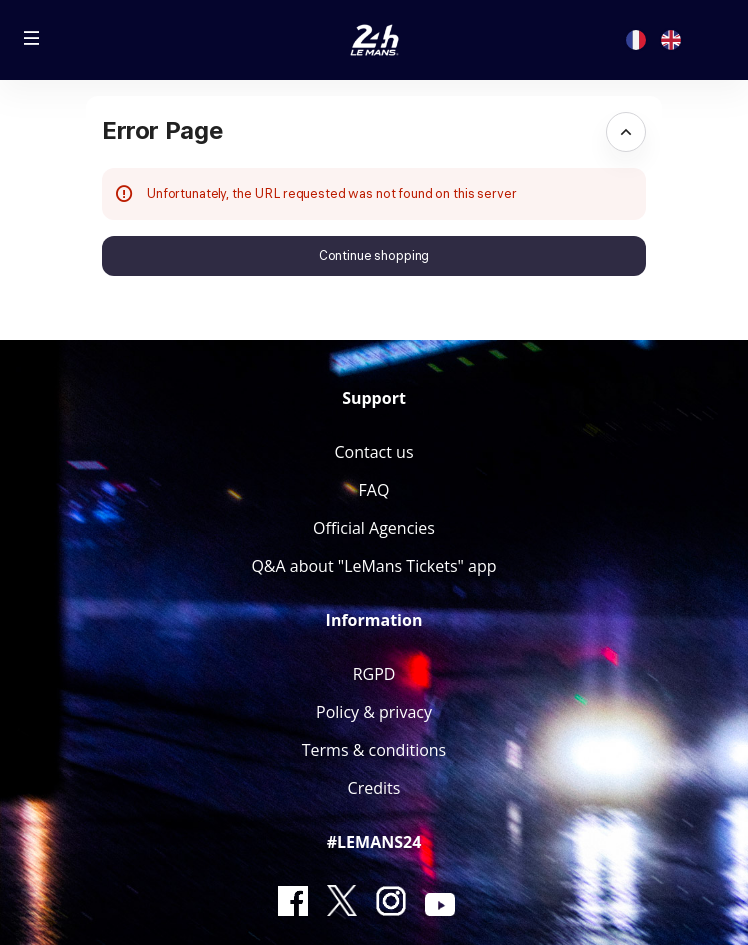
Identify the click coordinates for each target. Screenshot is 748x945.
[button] (32, 38)
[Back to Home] (374, 40)
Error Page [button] (162, 130)
